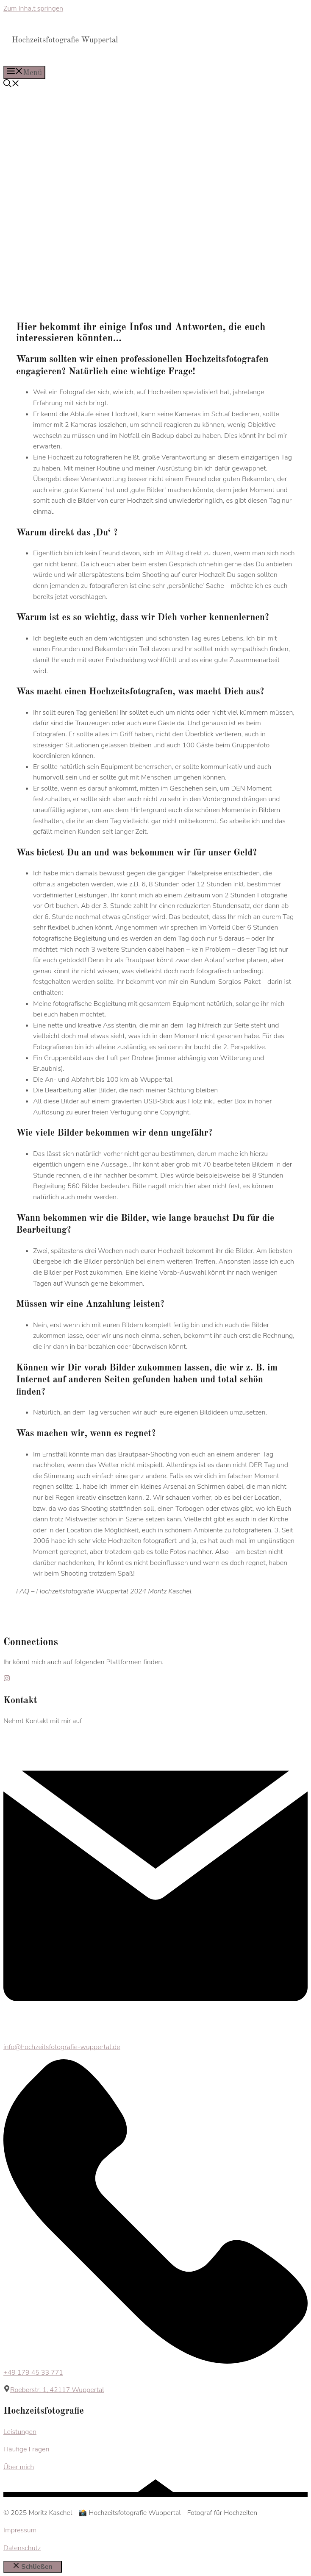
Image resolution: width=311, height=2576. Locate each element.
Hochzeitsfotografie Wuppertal (65, 40)
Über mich (18, 2467)
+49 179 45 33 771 (33, 2372)
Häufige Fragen (26, 2449)
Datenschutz (22, 2548)
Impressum (19, 2530)
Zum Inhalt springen (33, 8)
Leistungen (19, 2432)
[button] (11, 85)
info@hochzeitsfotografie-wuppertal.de (61, 2047)
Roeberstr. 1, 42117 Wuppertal (57, 2390)
